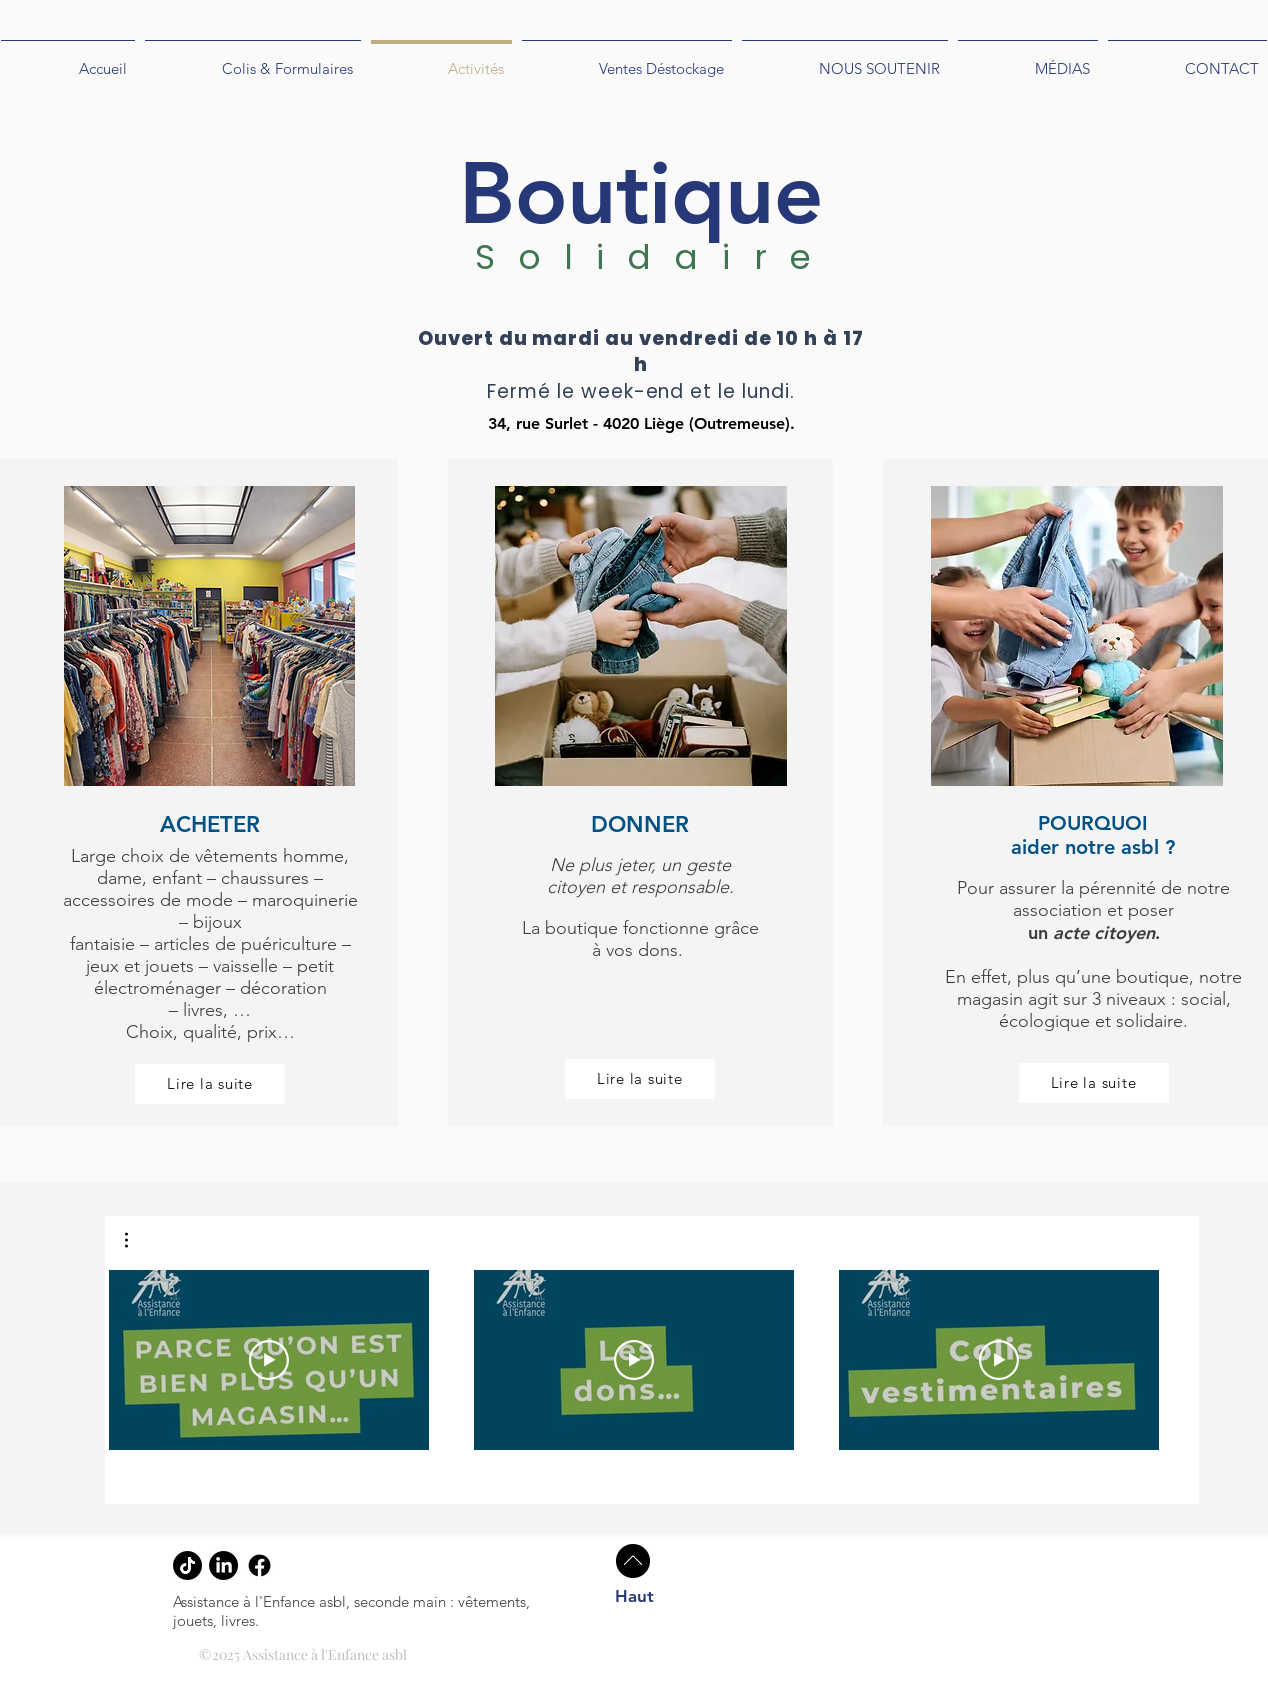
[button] (136, 1240)
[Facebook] (259, 1565)
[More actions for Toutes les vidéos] (136, 1240)
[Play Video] (269, 1360)
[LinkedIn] (223, 1565)
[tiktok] (187, 1565)
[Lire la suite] (210, 1084)
